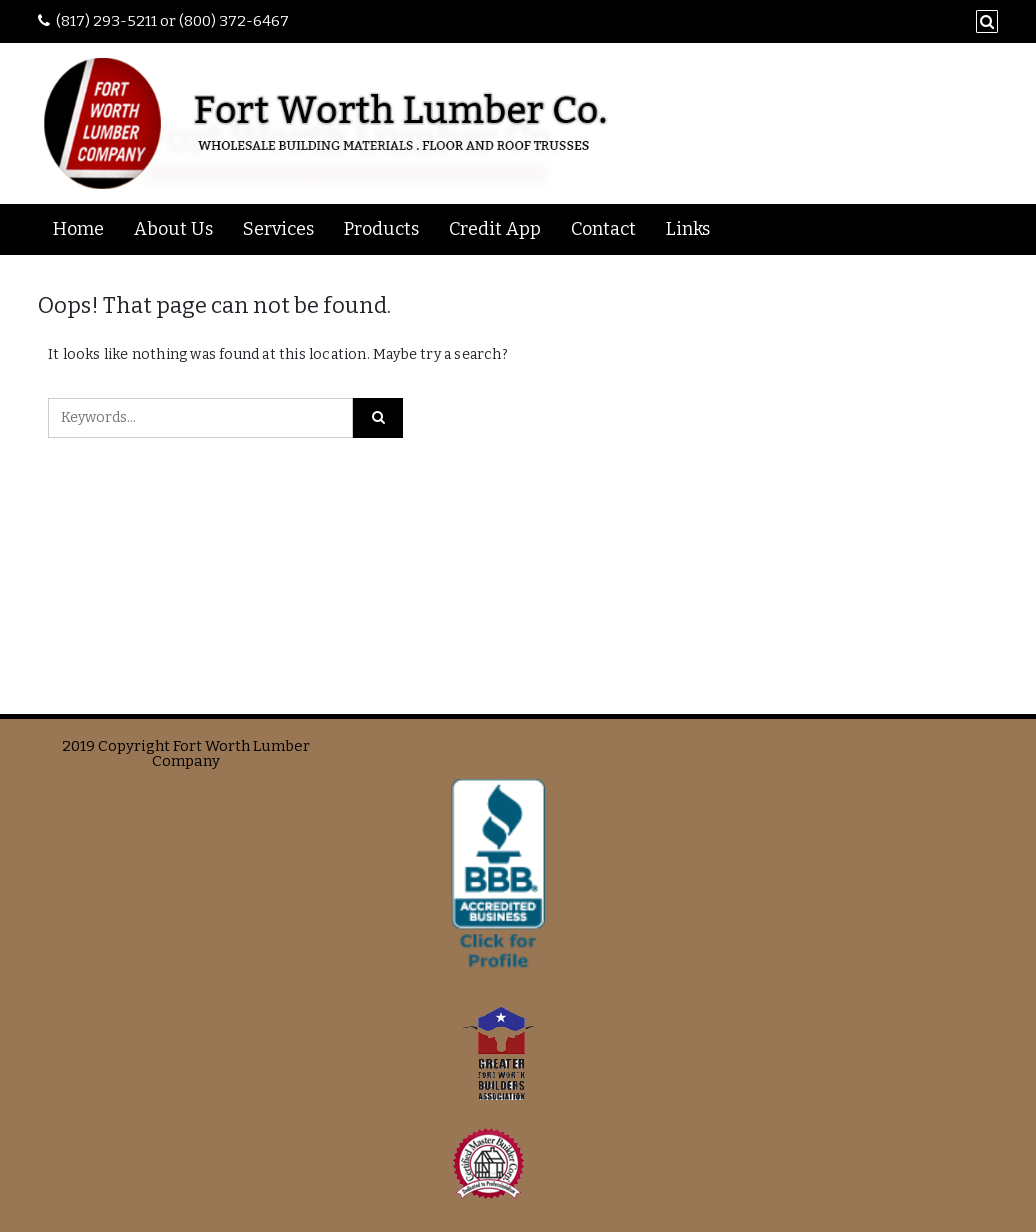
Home (78, 229)
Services (278, 229)
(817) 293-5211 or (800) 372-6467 (172, 21)
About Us (173, 229)
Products (381, 229)
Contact (603, 229)
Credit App (495, 229)
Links (688, 229)
